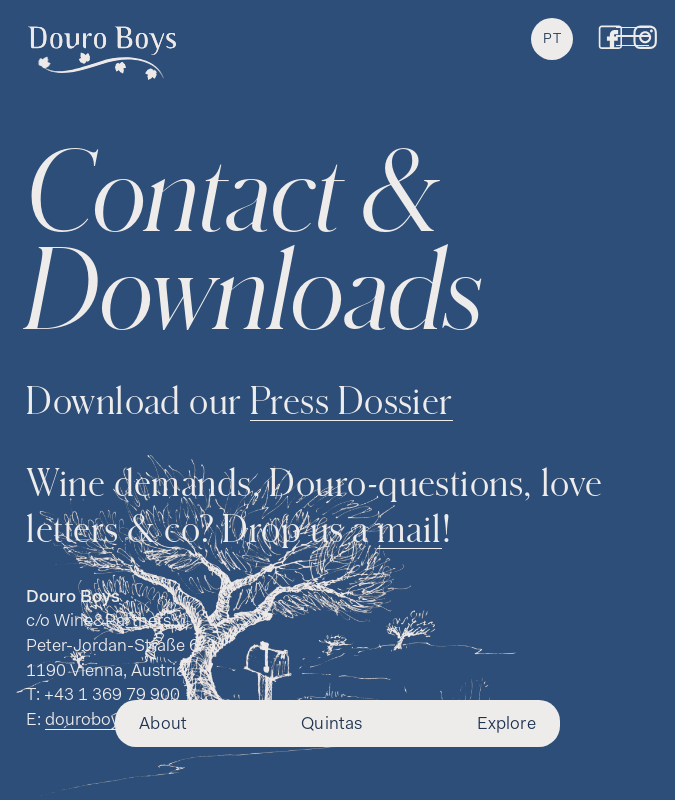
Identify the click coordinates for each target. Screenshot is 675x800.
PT (552, 39)
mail (409, 527)
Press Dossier (351, 399)
